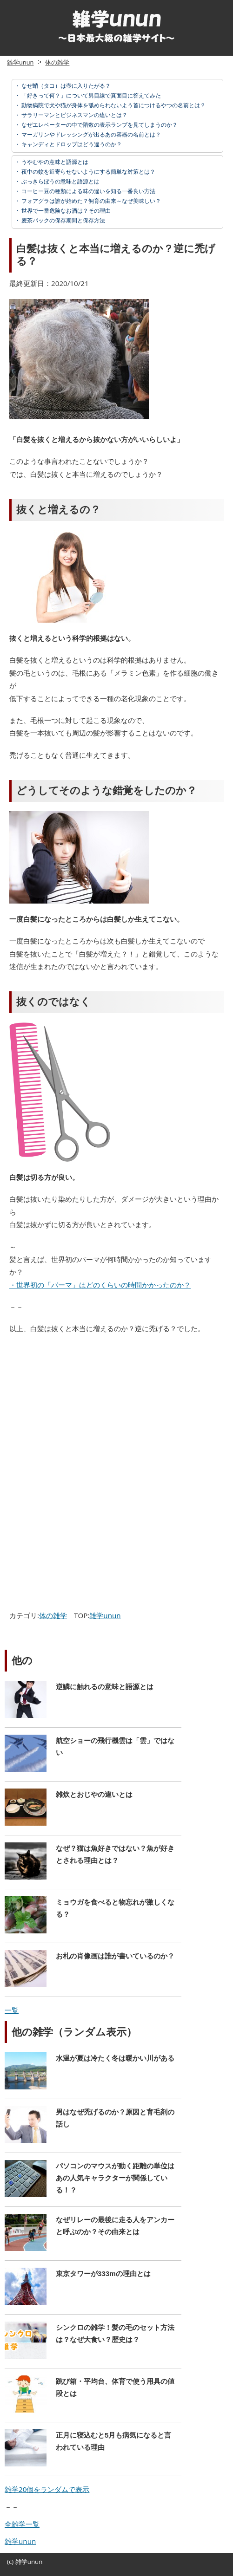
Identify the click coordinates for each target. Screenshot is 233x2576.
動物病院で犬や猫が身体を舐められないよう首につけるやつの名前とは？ (113, 105)
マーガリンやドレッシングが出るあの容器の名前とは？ (90, 134)
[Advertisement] (85, 1410)
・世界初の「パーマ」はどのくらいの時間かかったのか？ (100, 1284)
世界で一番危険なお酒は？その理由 (65, 211)
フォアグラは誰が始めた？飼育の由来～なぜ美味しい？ (90, 201)
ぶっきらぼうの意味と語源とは (60, 181)
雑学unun (20, 62)
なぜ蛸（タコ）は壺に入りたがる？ (65, 86)
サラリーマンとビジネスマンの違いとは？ (73, 115)
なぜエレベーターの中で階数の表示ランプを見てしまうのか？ (99, 125)
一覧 (12, 2010)
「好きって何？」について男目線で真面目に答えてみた (90, 95)
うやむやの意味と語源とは (54, 162)
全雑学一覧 (22, 2524)
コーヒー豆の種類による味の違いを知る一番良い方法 (87, 191)
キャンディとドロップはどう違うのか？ (71, 144)
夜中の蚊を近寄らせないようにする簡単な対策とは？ (87, 172)
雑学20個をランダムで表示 (47, 2489)
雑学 (21, 2561)
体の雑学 (57, 62)
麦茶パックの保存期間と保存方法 (62, 220)
